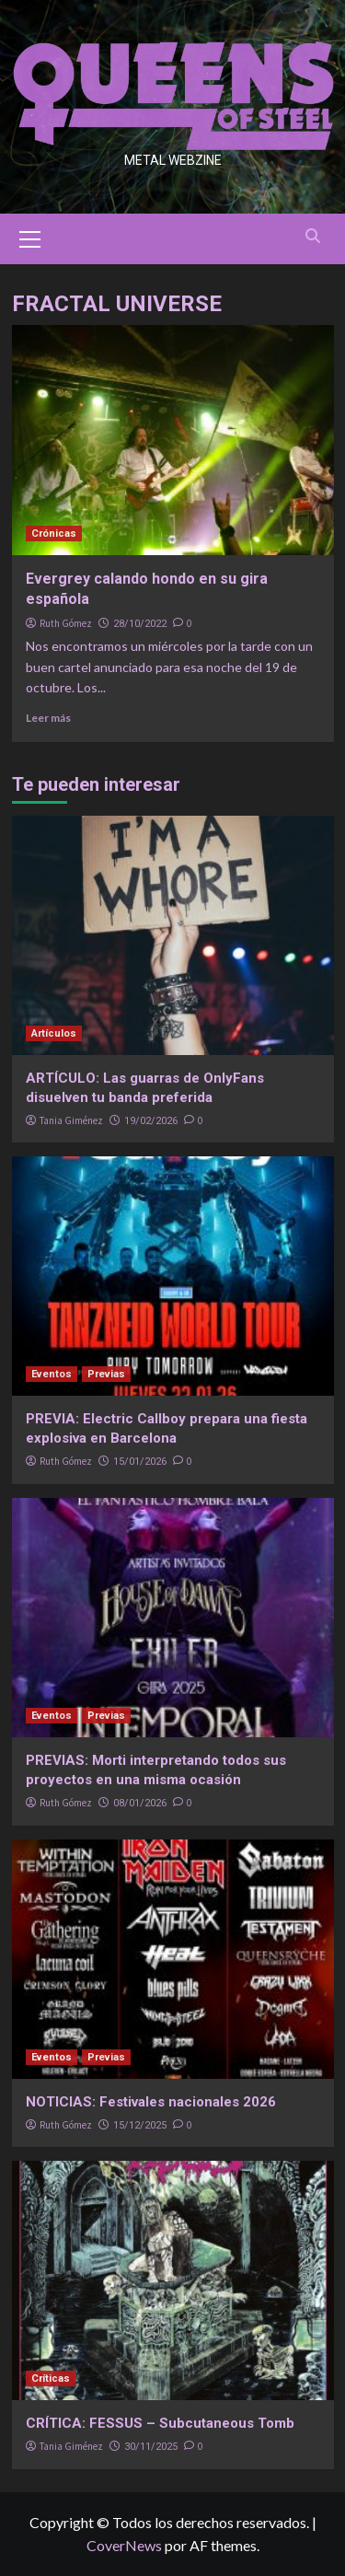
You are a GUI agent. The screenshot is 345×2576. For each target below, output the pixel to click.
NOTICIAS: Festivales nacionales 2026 (151, 2102)
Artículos (53, 1033)
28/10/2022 (140, 624)
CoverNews (124, 2545)
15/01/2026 (140, 1462)
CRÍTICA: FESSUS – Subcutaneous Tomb (160, 2423)
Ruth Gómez (66, 623)
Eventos (51, 1374)
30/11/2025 (151, 2447)
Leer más (48, 718)
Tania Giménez (71, 1120)
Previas (106, 1374)
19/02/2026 (151, 1121)
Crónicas (53, 534)
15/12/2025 (140, 2125)
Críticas (50, 2379)
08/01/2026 (140, 1803)
